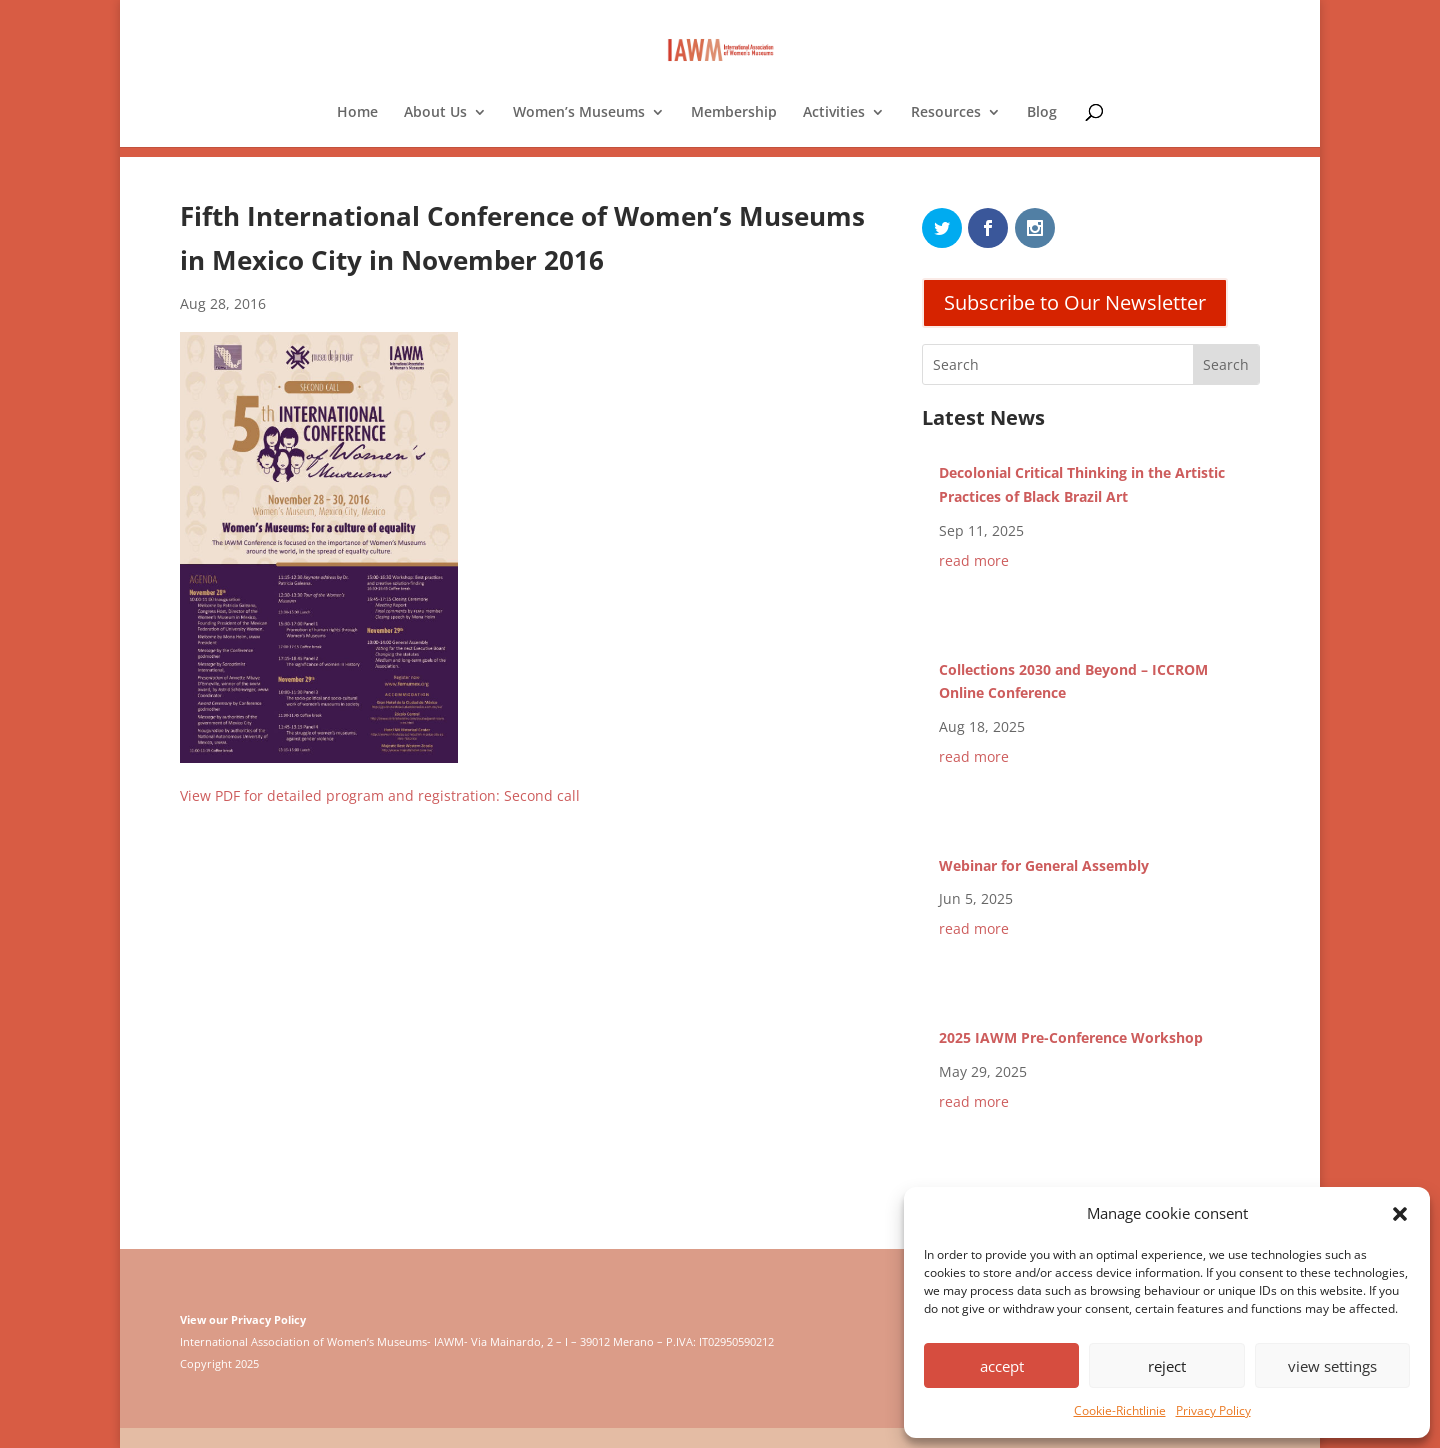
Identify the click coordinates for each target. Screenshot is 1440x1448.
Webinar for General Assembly (1044, 865)
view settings (1332, 1366)
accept (1002, 1366)
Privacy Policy (1213, 1410)
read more (974, 560)
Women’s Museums (579, 113)
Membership (734, 113)
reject (1167, 1366)
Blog (1042, 113)
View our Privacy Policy (243, 1319)
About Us (435, 113)
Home (357, 113)
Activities (834, 113)
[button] (1400, 1214)
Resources (946, 113)
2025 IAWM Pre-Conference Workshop (1071, 1037)
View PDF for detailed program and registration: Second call (380, 795)
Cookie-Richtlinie (1120, 1410)
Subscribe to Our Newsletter (1075, 302)
